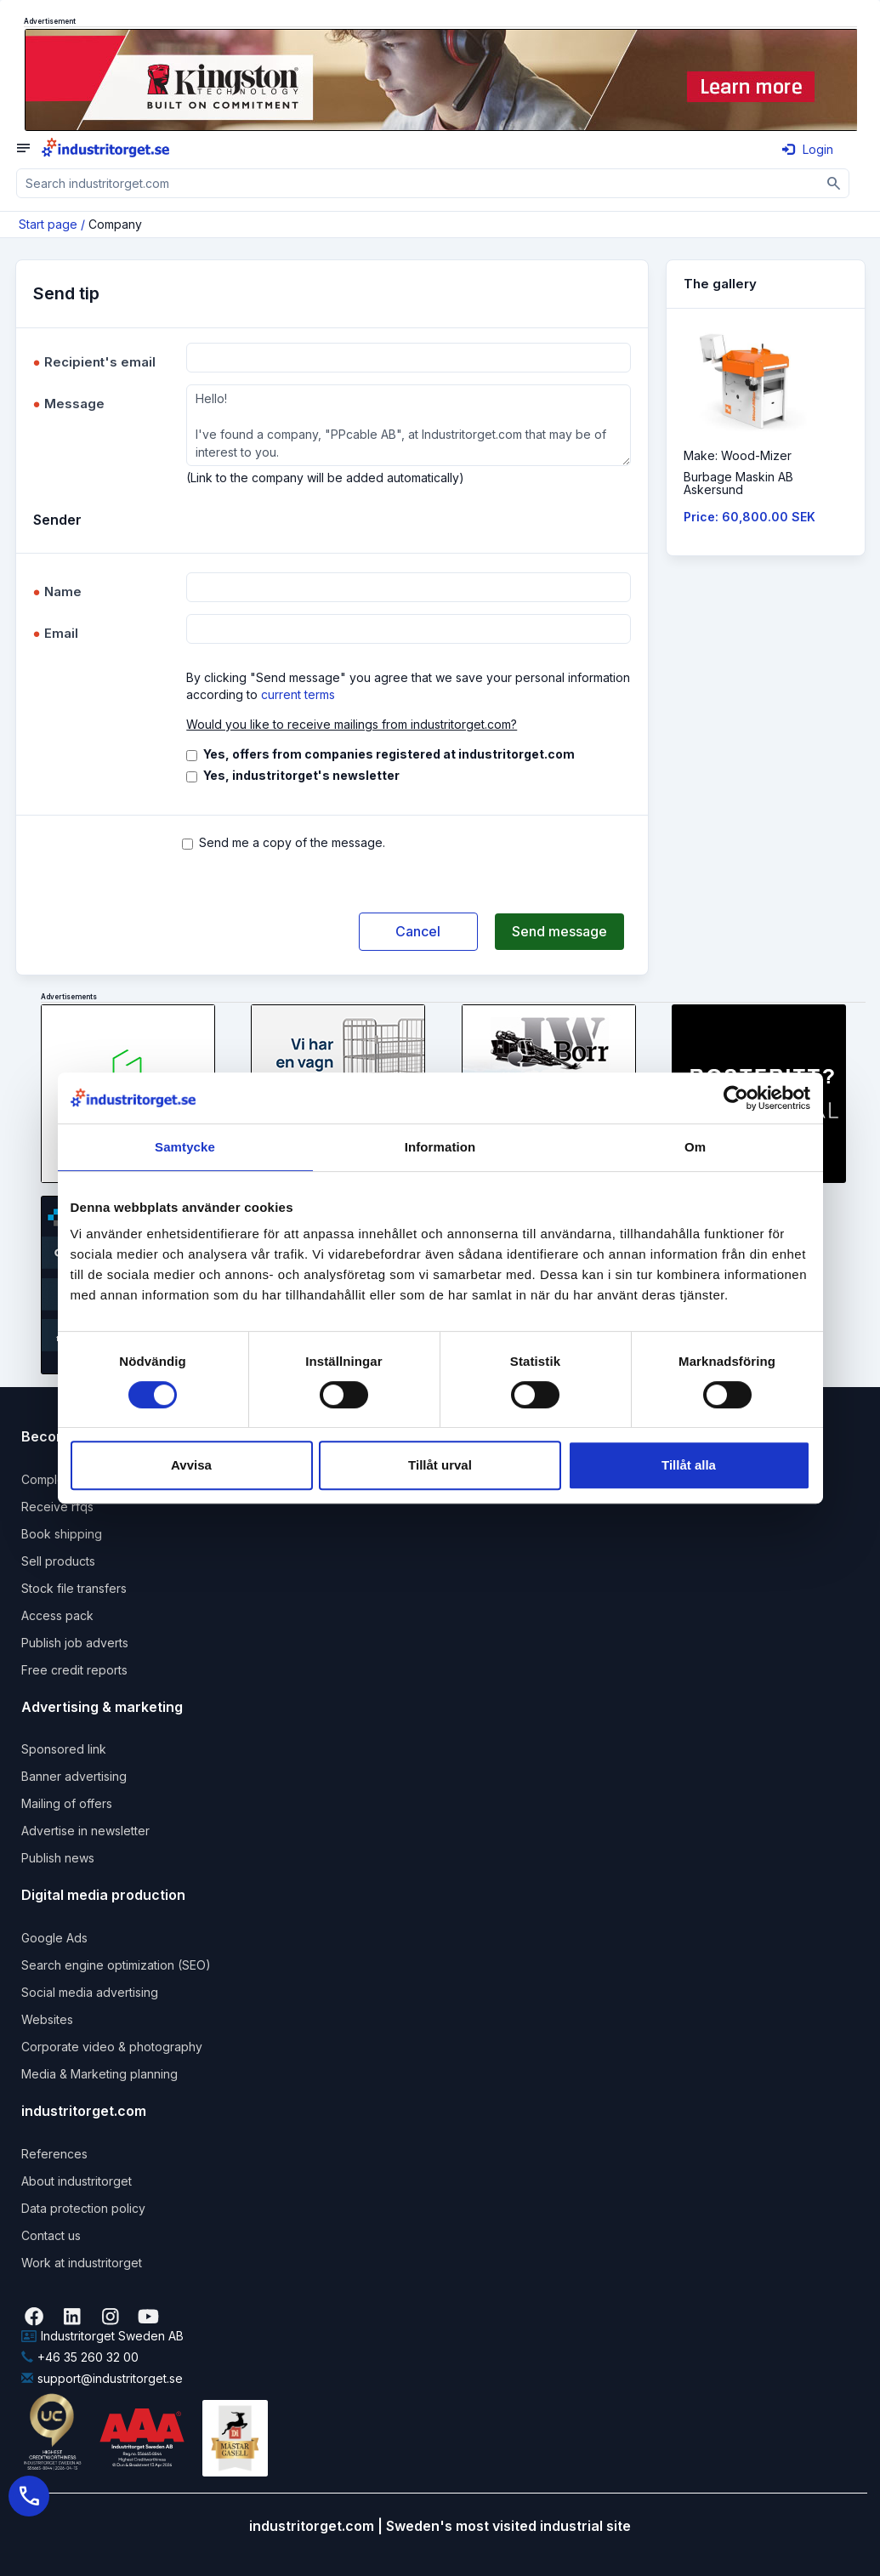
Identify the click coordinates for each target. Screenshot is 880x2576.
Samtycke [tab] (185, 1147)
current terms (298, 694)
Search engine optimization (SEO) (116, 1965)
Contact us (51, 2235)
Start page (48, 224)
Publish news (57, 1858)
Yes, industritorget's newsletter (301, 775)
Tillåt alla (688, 1465)
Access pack (57, 1615)
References (54, 2154)
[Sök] (834, 183)
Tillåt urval (440, 1465)
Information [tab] (440, 1147)
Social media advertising (89, 1992)
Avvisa (191, 1465)
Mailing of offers (66, 1803)
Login (807, 149)
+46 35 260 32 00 (80, 2357)
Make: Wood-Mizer (738, 455)
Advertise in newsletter (85, 1830)
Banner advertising (74, 1776)
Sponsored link (63, 1749)
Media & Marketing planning (99, 2074)
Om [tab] (695, 1147)
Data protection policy (83, 2208)
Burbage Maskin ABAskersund (738, 483)
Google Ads (54, 1938)
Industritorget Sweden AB (102, 2336)
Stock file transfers (74, 1588)
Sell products (58, 1561)
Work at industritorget (81, 2262)
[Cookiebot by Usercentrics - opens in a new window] (735, 1098)
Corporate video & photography (111, 2046)
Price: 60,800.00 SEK (749, 516)
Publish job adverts (74, 1642)
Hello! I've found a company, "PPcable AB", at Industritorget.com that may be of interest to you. (408, 425)
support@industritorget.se (102, 2378)
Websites (47, 2019)
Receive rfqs (57, 1506)
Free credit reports (74, 1670)
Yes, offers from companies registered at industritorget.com (389, 754)
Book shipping (61, 1534)
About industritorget (76, 2181)
